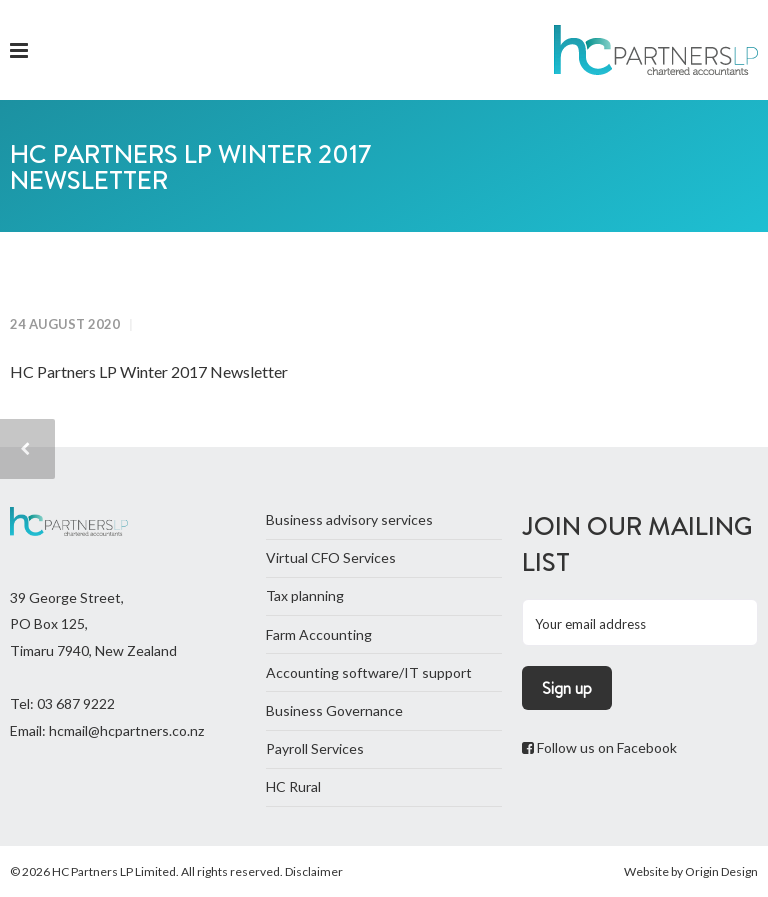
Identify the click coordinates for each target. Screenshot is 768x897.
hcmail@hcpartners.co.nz (126, 730)
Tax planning (305, 595)
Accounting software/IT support (369, 672)
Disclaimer (314, 871)
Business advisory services (349, 519)
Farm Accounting (319, 634)
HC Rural (293, 786)
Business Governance (334, 710)
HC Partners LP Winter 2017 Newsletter (149, 371)
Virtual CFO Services (331, 557)
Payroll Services (315, 748)
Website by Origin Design (691, 871)
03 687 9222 (76, 703)
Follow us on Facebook (599, 747)
